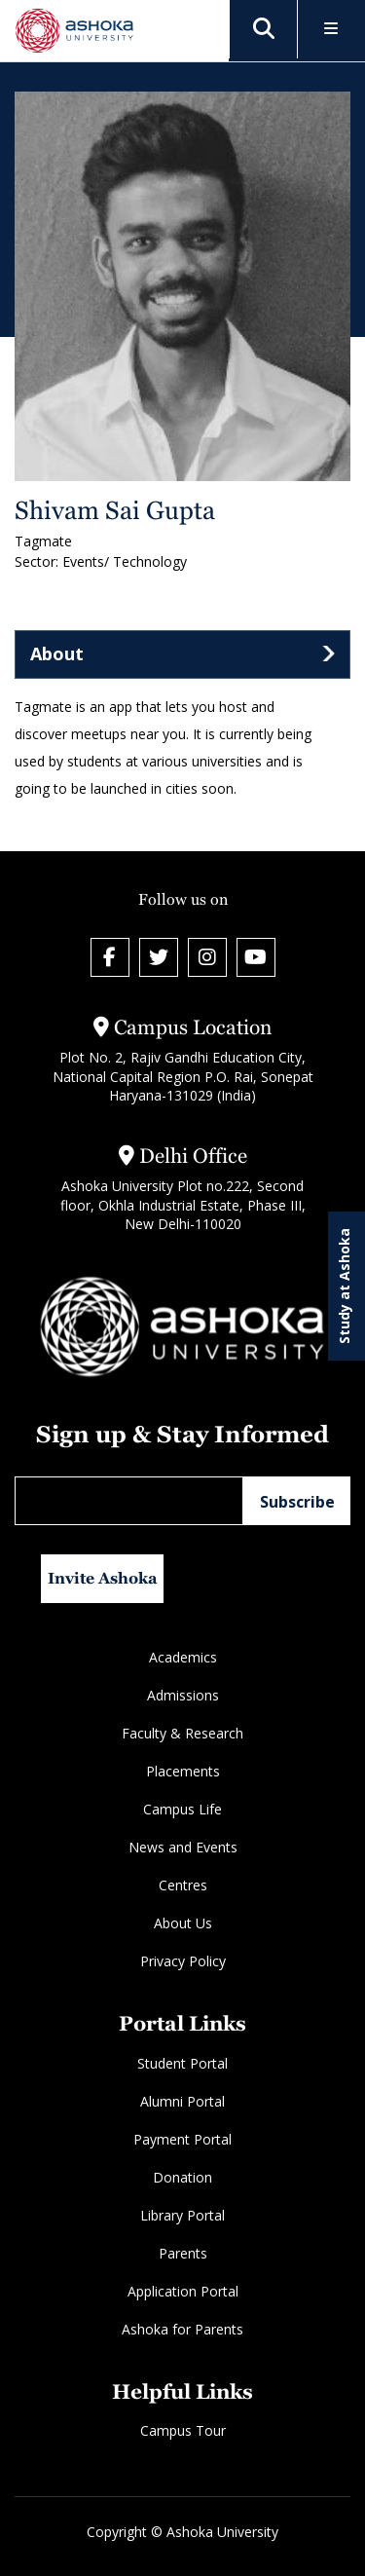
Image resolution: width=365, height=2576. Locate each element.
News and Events (182, 1847)
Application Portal (183, 2291)
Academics (183, 1657)
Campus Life (182, 1809)
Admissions (183, 1695)
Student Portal (182, 2063)
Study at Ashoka (344, 1286)
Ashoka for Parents (182, 2329)
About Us (183, 1923)
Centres (183, 1885)
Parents (183, 2253)
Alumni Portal (182, 2101)
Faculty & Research (182, 1733)
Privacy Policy (183, 1961)
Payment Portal (182, 2139)
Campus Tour (183, 2430)
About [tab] (57, 653)
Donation (182, 2177)
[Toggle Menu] (331, 29)
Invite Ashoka (103, 1578)
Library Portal (182, 2215)
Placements (183, 1771)
